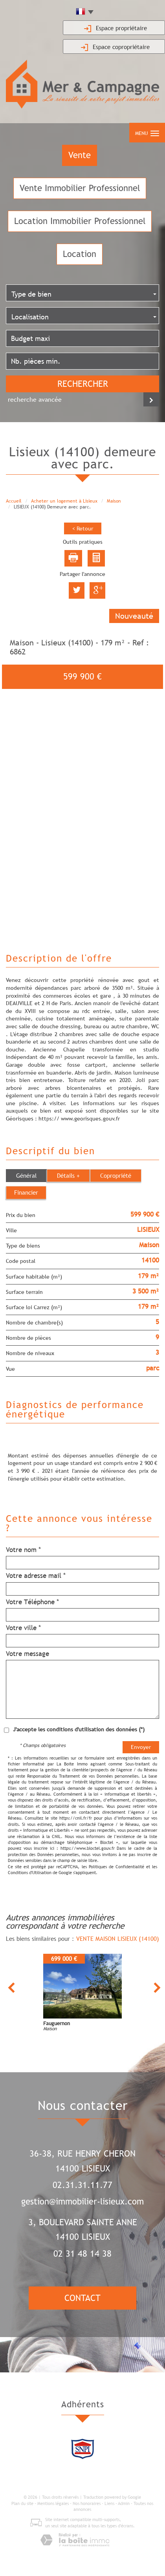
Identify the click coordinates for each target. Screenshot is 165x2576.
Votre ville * (23, 1628)
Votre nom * (23, 1550)
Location (79, 254)
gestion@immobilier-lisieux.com (82, 2201)
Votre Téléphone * (32, 1602)
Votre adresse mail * (36, 1576)
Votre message (27, 1654)
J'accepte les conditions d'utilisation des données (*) (79, 1729)
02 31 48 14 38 (82, 2253)
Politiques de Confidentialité (116, 1867)
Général (26, 1175)
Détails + (68, 1175)
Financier (26, 1192)
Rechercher (82, 384)
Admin (124, 2503)
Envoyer (141, 1747)
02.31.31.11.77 (82, 2185)
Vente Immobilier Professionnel (80, 188)
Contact (82, 2298)
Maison (114, 501)
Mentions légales (53, 2503)
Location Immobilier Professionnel (79, 221)
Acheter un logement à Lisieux (64, 501)
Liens (109, 2503)
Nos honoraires (87, 2503)
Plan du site (22, 2503)
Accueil (14, 501)
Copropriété (115, 1175)
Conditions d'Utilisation (29, 1872)
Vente (79, 155)
